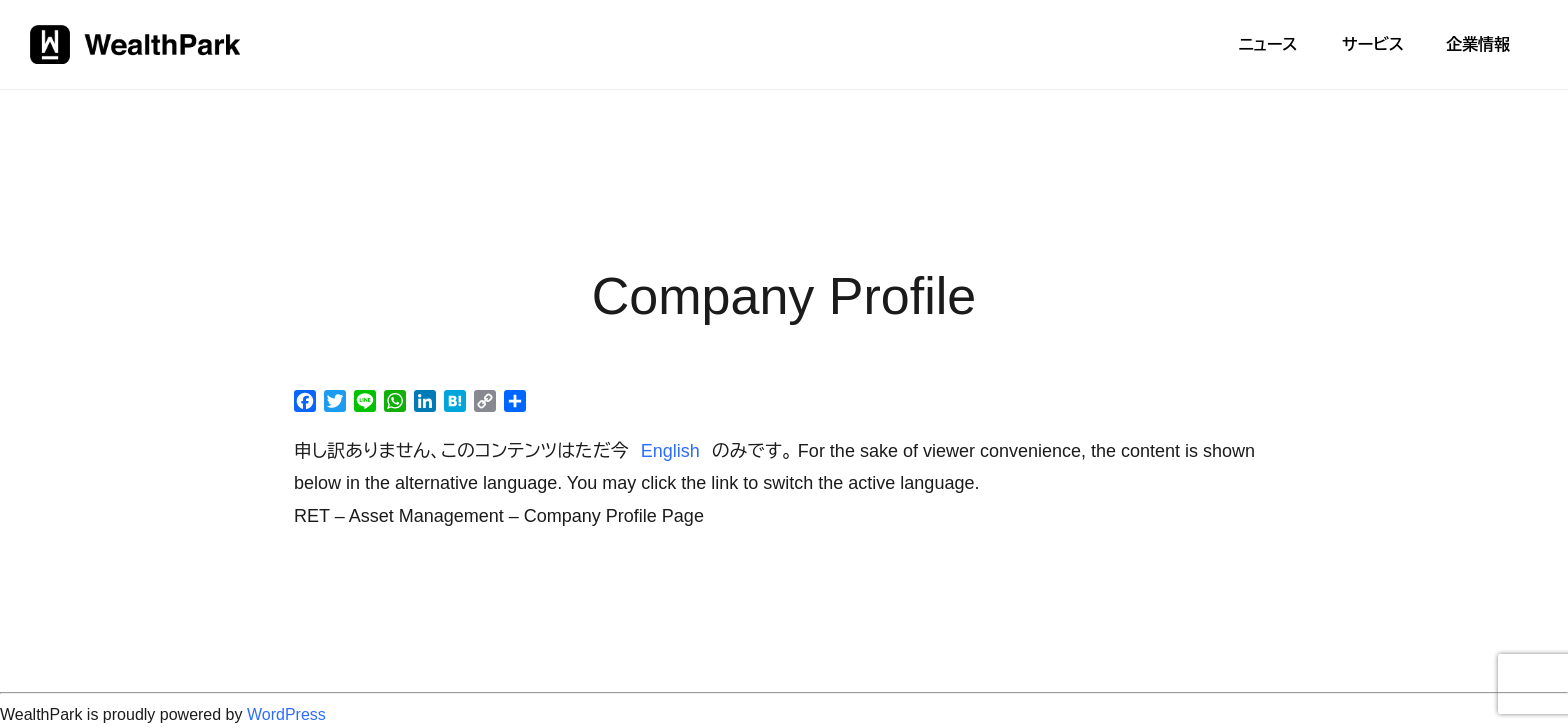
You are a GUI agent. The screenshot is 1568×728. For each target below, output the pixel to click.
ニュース (1267, 44)
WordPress (286, 714)
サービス (1373, 44)
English (670, 451)
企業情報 (1478, 44)
